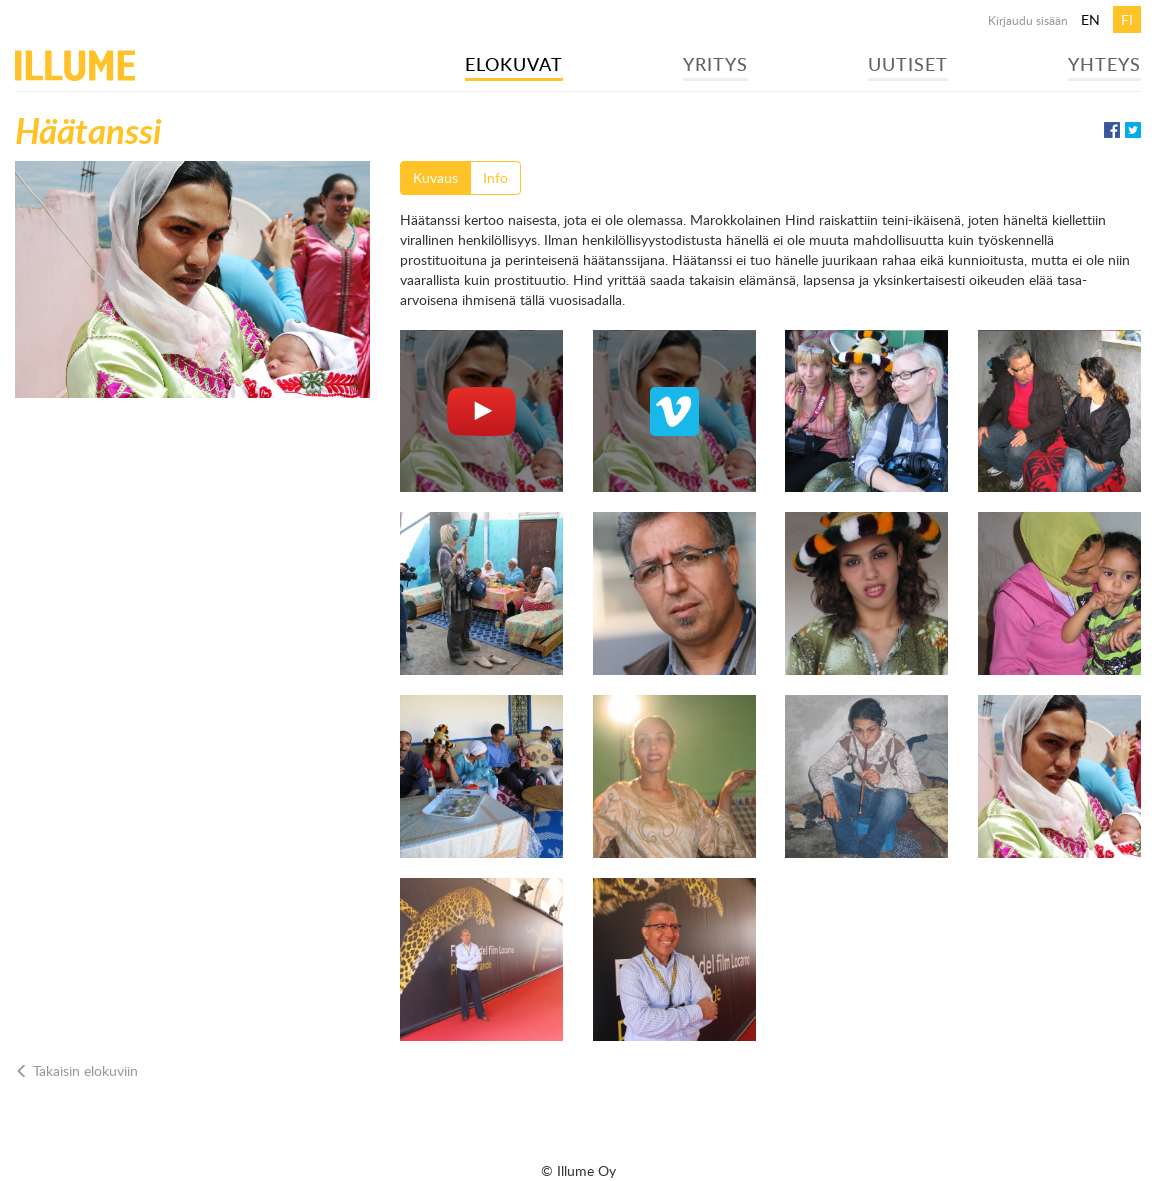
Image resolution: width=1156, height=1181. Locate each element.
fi (1127, 19)
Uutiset (908, 63)
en (1090, 19)
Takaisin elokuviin (76, 1070)
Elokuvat (514, 63)
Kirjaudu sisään (1028, 20)
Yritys (715, 63)
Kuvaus (435, 177)
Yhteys (1104, 63)
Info (495, 177)
